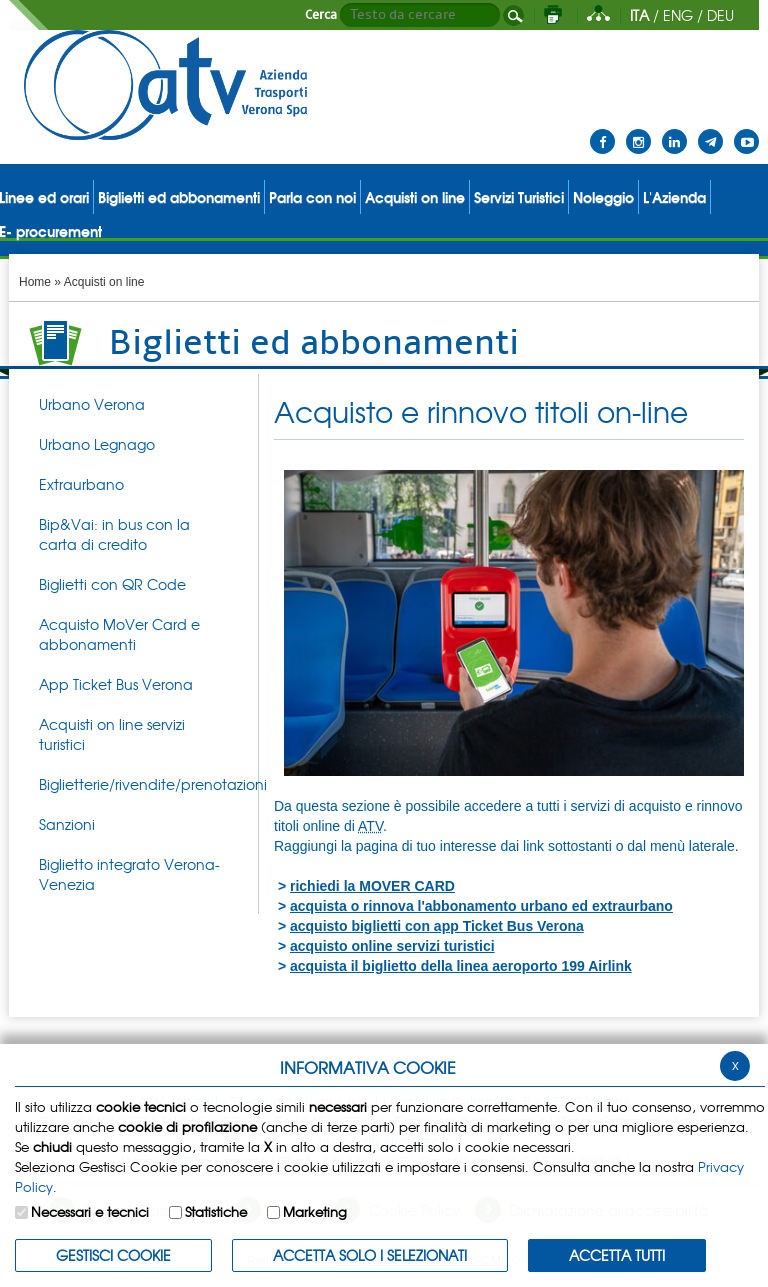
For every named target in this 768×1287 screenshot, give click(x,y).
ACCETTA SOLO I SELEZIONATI (370, 1255)
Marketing (315, 1211)
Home (35, 282)
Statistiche (216, 1211)
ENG (678, 15)
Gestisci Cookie (113, 1255)
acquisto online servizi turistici (392, 946)
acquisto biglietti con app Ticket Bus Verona (437, 926)
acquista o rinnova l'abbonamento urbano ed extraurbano (481, 906)
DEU (720, 15)
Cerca (321, 15)
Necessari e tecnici (90, 1211)
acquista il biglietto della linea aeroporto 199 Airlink (461, 966)
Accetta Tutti (617, 1255)
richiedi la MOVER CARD (372, 886)
